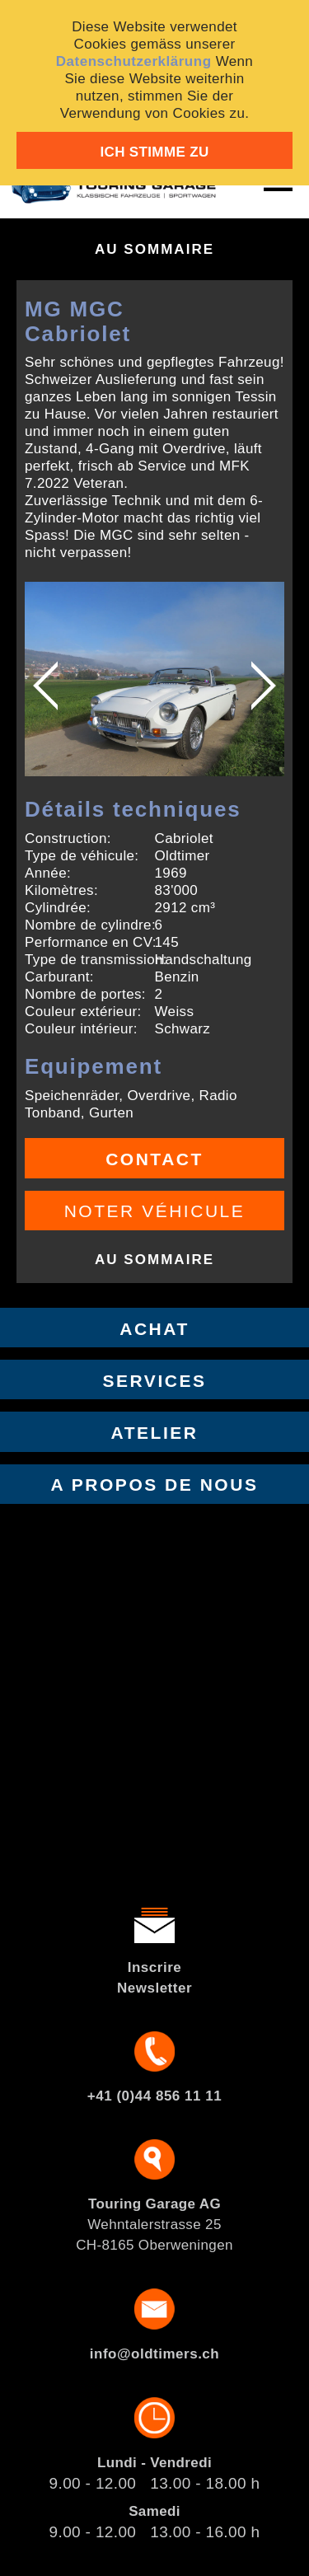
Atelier (155, 1432)
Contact (154, 1159)
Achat (154, 1328)
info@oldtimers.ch (154, 2354)
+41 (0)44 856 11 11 (154, 2096)
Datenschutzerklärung (134, 61)
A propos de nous (155, 1484)
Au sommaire (154, 249)
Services (155, 1380)
